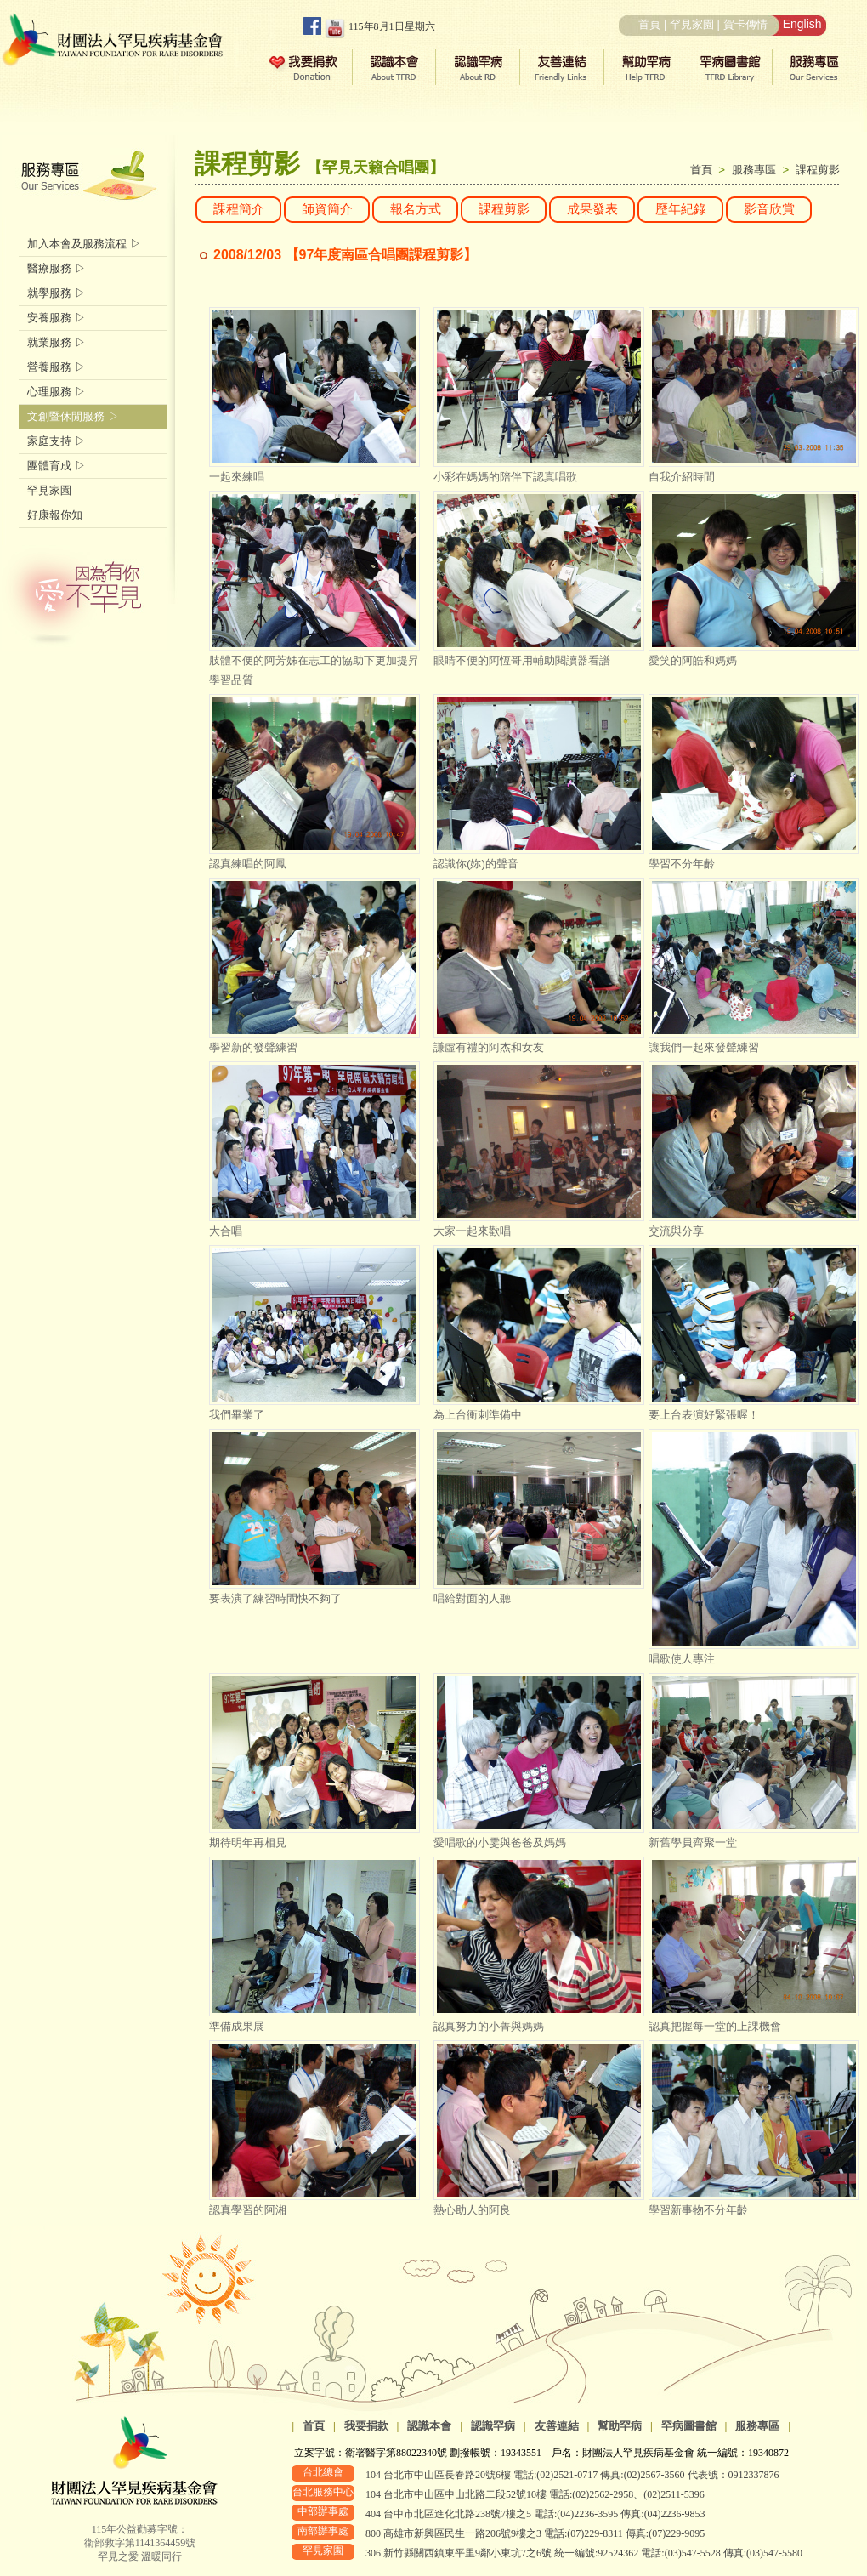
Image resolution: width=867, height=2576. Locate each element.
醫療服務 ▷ (56, 268)
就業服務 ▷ (56, 342)
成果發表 (592, 209)
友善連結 (557, 2426)
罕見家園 (692, 24)
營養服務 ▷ (56, 367)
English (802, 24)
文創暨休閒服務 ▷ (73, 416)
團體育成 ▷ (56, 465)
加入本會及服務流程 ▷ (84, 243)
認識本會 (429, 2426)
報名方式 (415, 209)
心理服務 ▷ (56, 391)
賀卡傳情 (745, 24)
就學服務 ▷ (56, 293)
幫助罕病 (620, 2426)
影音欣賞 (769, 209)
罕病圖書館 (689, 2426)
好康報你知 (54, 515)
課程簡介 (238, 209)
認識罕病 (493, 2426)
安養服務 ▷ (56, 317)
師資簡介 (327, 209)
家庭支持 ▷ (56, 441)
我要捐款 (366, 2426)
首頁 (649, 24)
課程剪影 (818, 169)
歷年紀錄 (680, 209)
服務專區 (757, 169)
